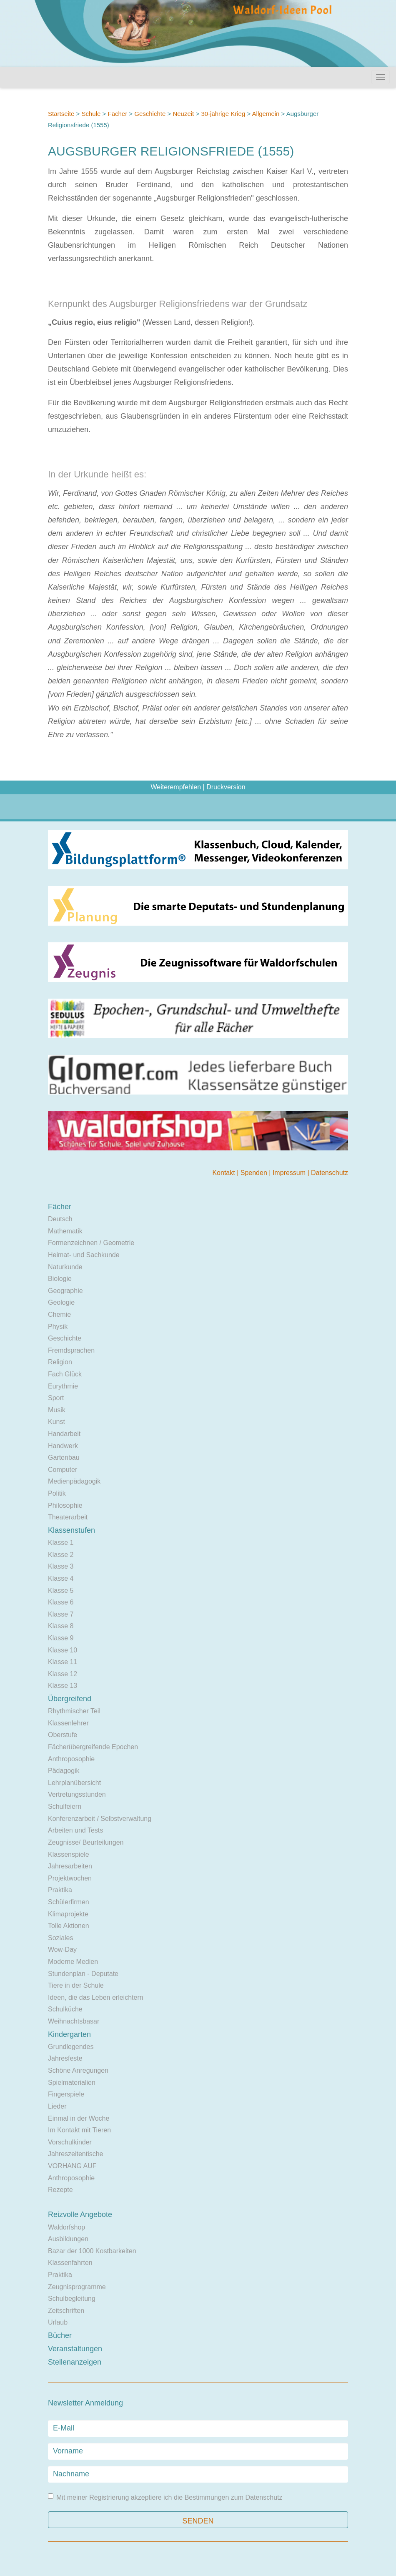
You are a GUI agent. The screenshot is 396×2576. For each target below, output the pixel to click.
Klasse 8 (60, 1625)
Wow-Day (62, 1949)
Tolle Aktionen (68, 1925)
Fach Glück (65, 1374)
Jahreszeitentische (75, 2153)
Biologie (60, 1278)
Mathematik (65, 1231)
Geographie (65, 1290)
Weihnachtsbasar (73, 2021)
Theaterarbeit (68, 1517)
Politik (57, 1493)
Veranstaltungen (75, 2349)
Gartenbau (64, 1457)
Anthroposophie (71, 1759)
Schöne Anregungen (78, 2070)
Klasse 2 (60, 1554)
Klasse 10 (62, 1650)
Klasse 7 (60, 1614)
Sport (56, 1397)
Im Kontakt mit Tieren (79, 2130)
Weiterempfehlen (175, 787)
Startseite (61, 113)
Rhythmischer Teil (74, 1711)
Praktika (60, 1889)
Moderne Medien (73, 1961)
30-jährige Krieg (223, 113)
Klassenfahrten (70, 2262)
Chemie (59, 1314)
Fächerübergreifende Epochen (93, 1746)
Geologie (61, 1302)
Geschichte (149, 113)
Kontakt (224, 1172)
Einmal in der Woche (78, 2118)
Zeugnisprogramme (77, 2286)
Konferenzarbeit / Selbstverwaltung (99, 1818)
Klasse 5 (60, 1590)
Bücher (60, 2335)
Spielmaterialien (71, 2082)
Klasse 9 (60, 1638)
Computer (62, 1469)
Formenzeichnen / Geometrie (91, 1242)
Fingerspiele (66, 2094)
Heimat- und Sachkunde (84, 1254)
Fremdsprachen (71, 1350)
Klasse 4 (60, 1578)
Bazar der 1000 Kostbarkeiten (92, 2251)
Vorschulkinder (70, 2142)
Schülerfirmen (68, 1902)
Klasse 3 (60, 1566)
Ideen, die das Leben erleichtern (95, 1997)
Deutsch (60, 1219)
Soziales (60, 1937)
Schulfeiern (64, 1806)
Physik (58, 1326)
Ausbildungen (68, 2238)
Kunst (56, 1421)
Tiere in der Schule (76, 1985)
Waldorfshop (66, 2227)
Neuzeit (183, 113)
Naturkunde (65, 1266)
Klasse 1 (60, 1542)
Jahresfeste (65, 2058)
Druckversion (225, 787)
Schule (90, 113)
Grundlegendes (70, 2046)
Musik (56, 1410)
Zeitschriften (66, 2310)
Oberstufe (62, 1734)
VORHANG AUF (72, 2165)
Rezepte (60, 2189)
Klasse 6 (60, 1602)
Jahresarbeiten (70, 1866)
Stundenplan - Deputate (83, 1973)
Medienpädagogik (74, 1481)
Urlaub (58, 2322)
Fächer (117, 113)
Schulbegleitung (71, 2298)
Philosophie (65, 1505)
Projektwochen (70, 1878)
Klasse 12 (62, 1673)
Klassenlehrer (68, 1723)
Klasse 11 (62, 1661)
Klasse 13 (62, 1685)
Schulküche (65, 2009)
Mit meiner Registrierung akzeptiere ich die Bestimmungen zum (165, 2497)
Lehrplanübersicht (74, 1782)
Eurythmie (63, 1386)
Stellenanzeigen (74, 2362)
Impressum (290, 1172)
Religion (60, 1362)
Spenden (255, 1172)
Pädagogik (64, 1770)
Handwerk (63, 1445)
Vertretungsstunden (77, 1794)
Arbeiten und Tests (75, 1830)
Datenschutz (329, 1172)
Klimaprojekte (68, 1914)
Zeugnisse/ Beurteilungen (85, 1842)
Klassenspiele (68, 1854)
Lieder (57, 2106)
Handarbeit (64, 1433)
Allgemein (266, 113)
